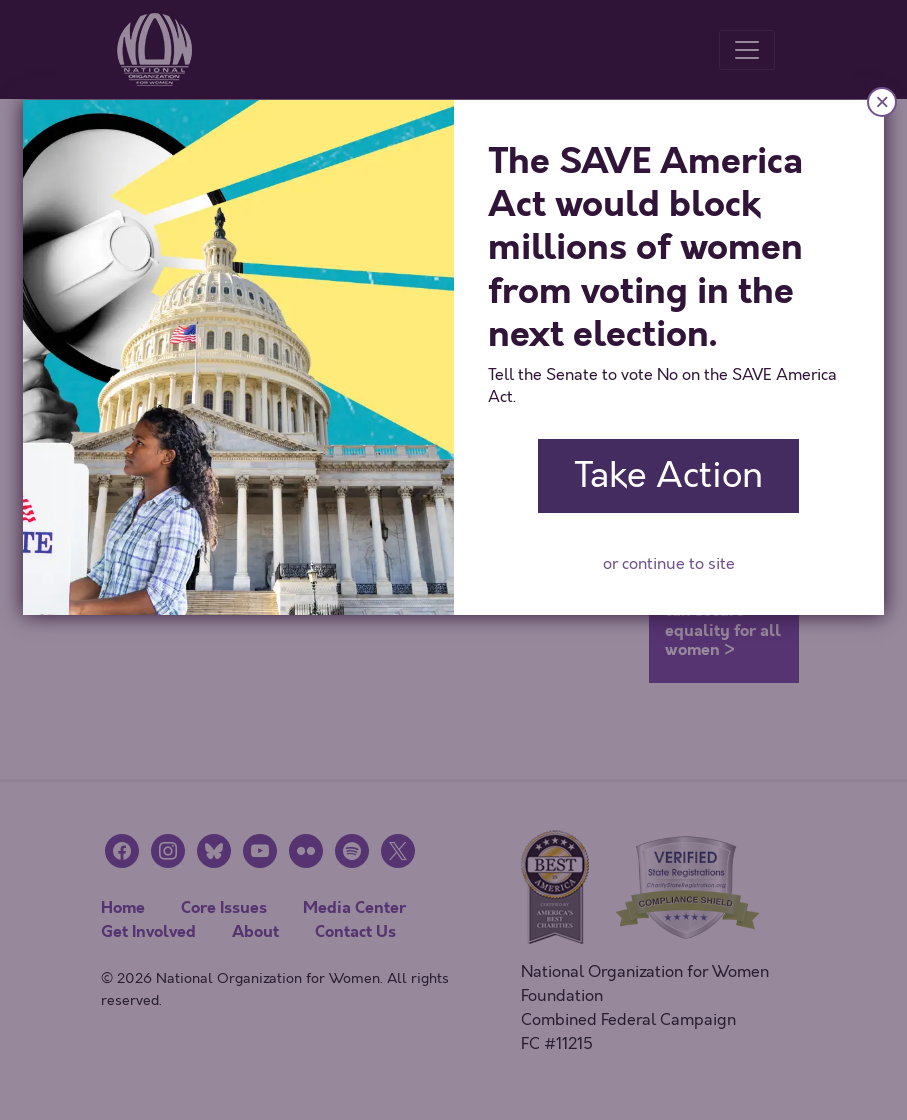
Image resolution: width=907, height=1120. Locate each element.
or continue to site (669, 564)
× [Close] (882, 101)
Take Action (668, 475)
